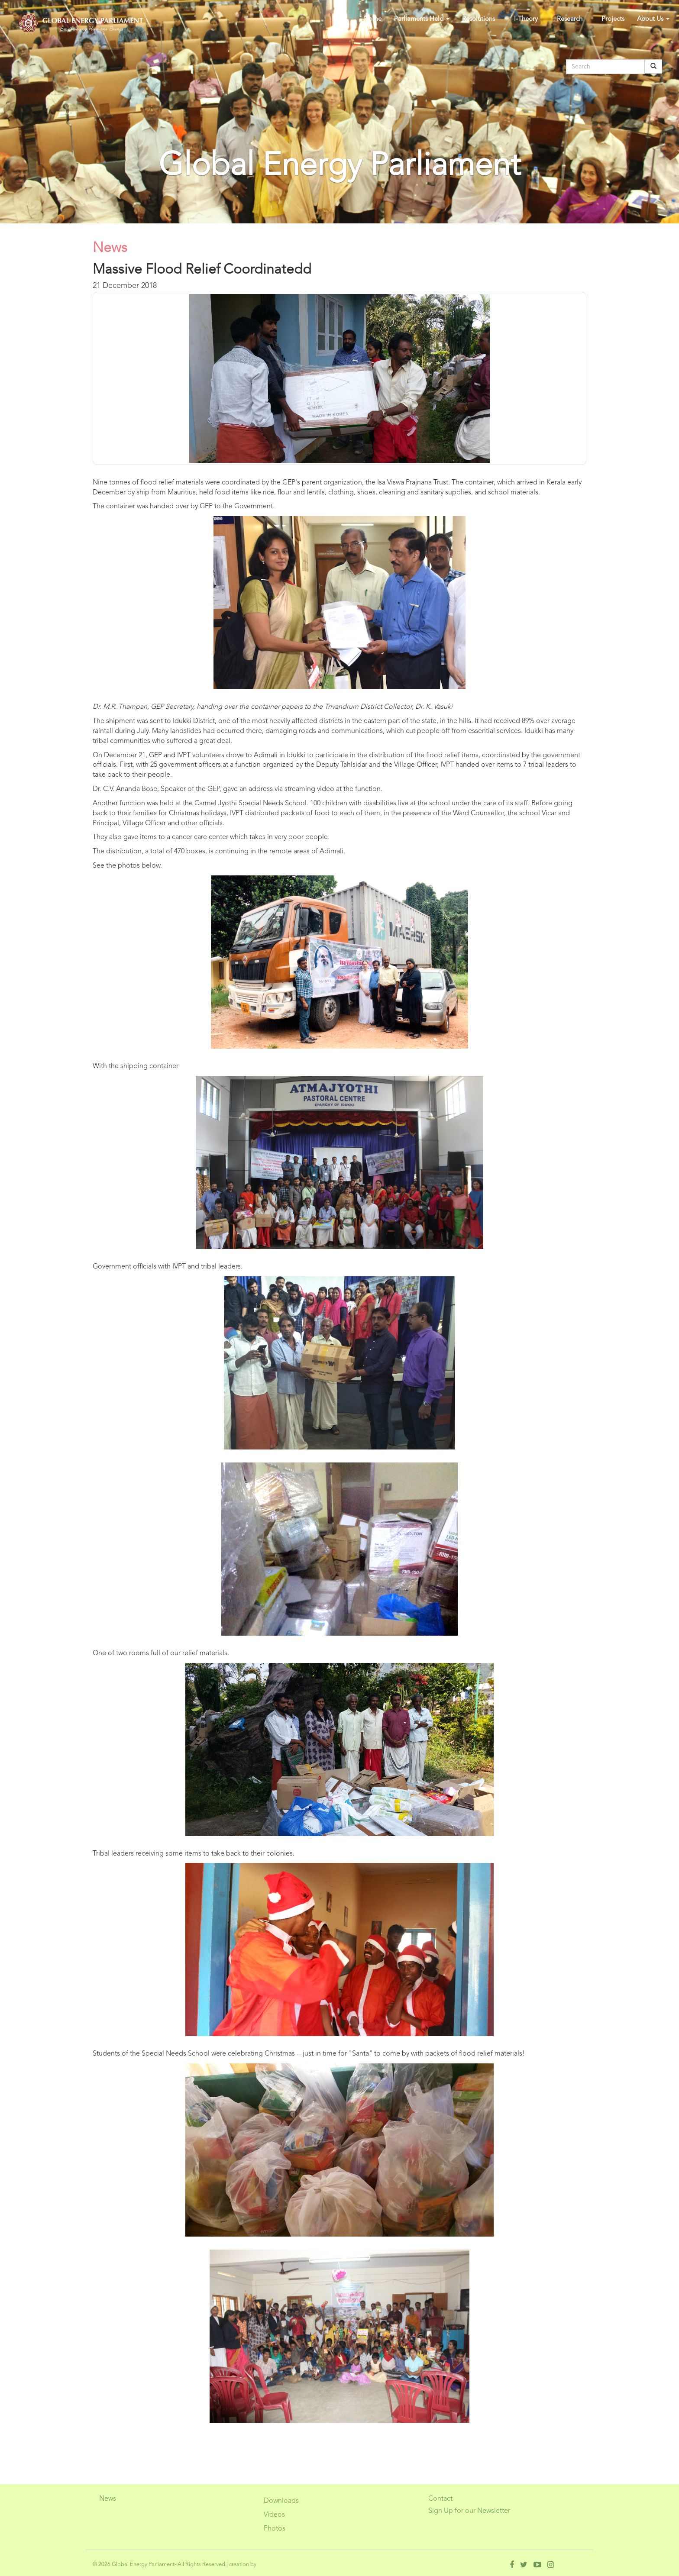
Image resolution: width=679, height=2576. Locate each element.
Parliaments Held (421, 19)
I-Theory (526, 19)
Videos (274, 2514)
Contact (440, 2498)
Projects (612, 19)
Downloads (281, 2501)
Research (569, 19)
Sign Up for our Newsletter (469, 2511)
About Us (653, 19)
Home (373, 19)
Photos (274, 2528)
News (107, 2498)
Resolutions (478, 19)
